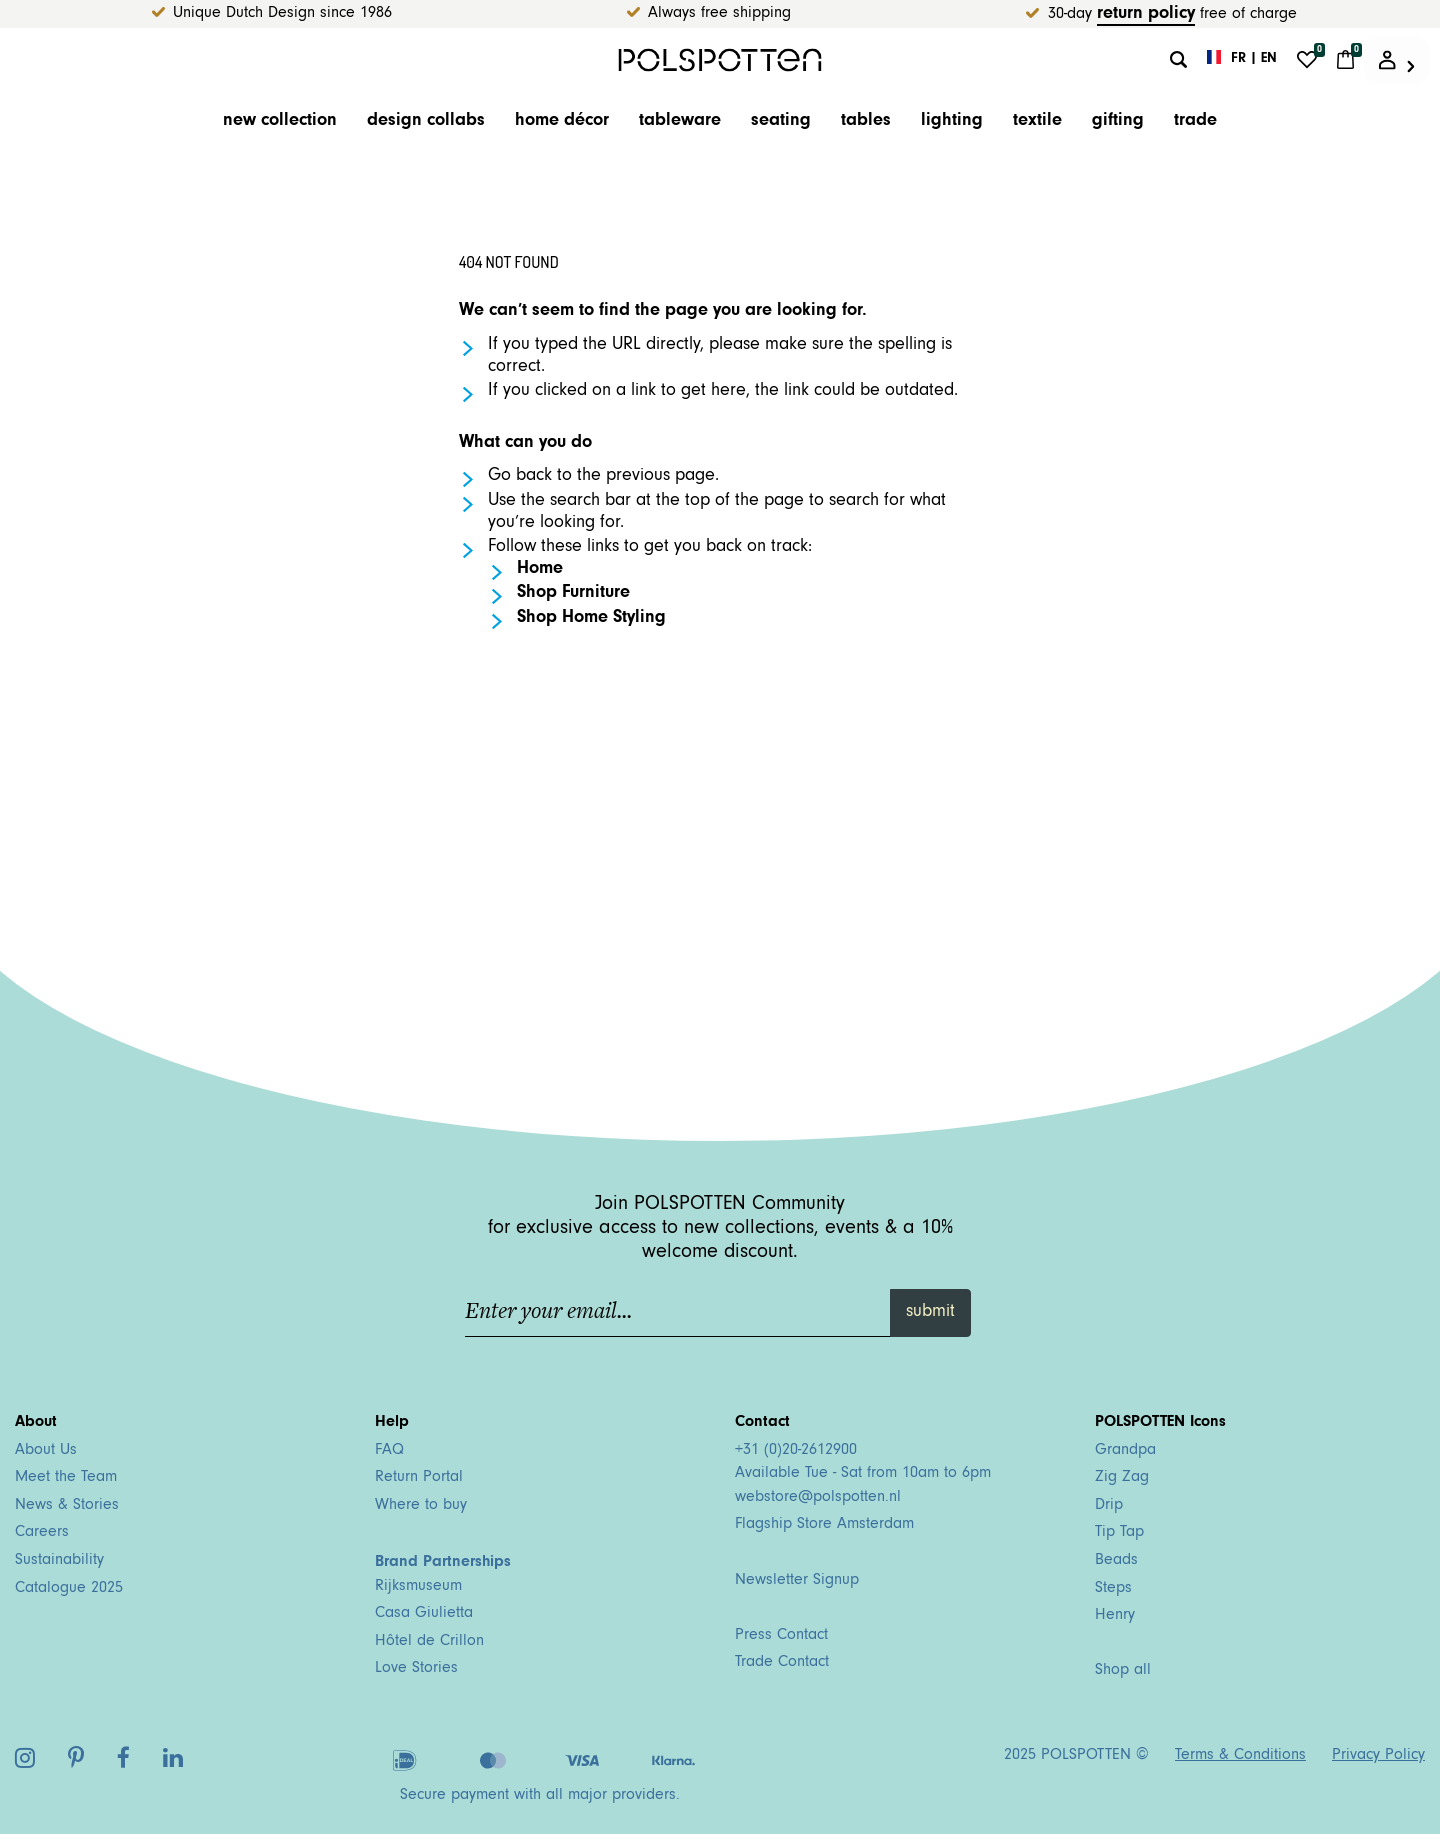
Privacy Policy (1378, 1756)
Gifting (1118, 122)
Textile (1037, 122)
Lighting (952, 122)
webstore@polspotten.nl (818, 1498)
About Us (46, 1451)
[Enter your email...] (678, 1313)
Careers (42, 1533)
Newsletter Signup (797, 1581)
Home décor (562, 122)
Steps (1113, 1589)
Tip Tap (1119, 1533)
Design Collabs (426, 122)
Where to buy (421, 1506)
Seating (781, 122)
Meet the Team (66, 1478)
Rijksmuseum (418, 1587)
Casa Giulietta (424, 1614)
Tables (866, 122)
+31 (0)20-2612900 (796, 1451)
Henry (1115, 1616)
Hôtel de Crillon (429, 1642)
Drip (1109, 1506)
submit (930, 1313)
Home (540, 570)
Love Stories (416, 1669)
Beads (1116, 1561)
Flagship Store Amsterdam (824, 1525)
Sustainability (59, 1561)
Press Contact (781, 1636)
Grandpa (1125, 1451)
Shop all (1123, 1671)
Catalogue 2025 (69, 1589)
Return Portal (419, 1478)
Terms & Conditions (1240, 1756)
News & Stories (67, 1506)
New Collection (280, 122)
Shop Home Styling (591, 619)
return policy (1146, 15)
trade (1195, 122)
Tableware (680, 122)
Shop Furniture (573, 594)
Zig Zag (1122, 1478)
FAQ (389, 1451)
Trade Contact (782, 1663)
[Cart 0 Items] (1345, 60)
